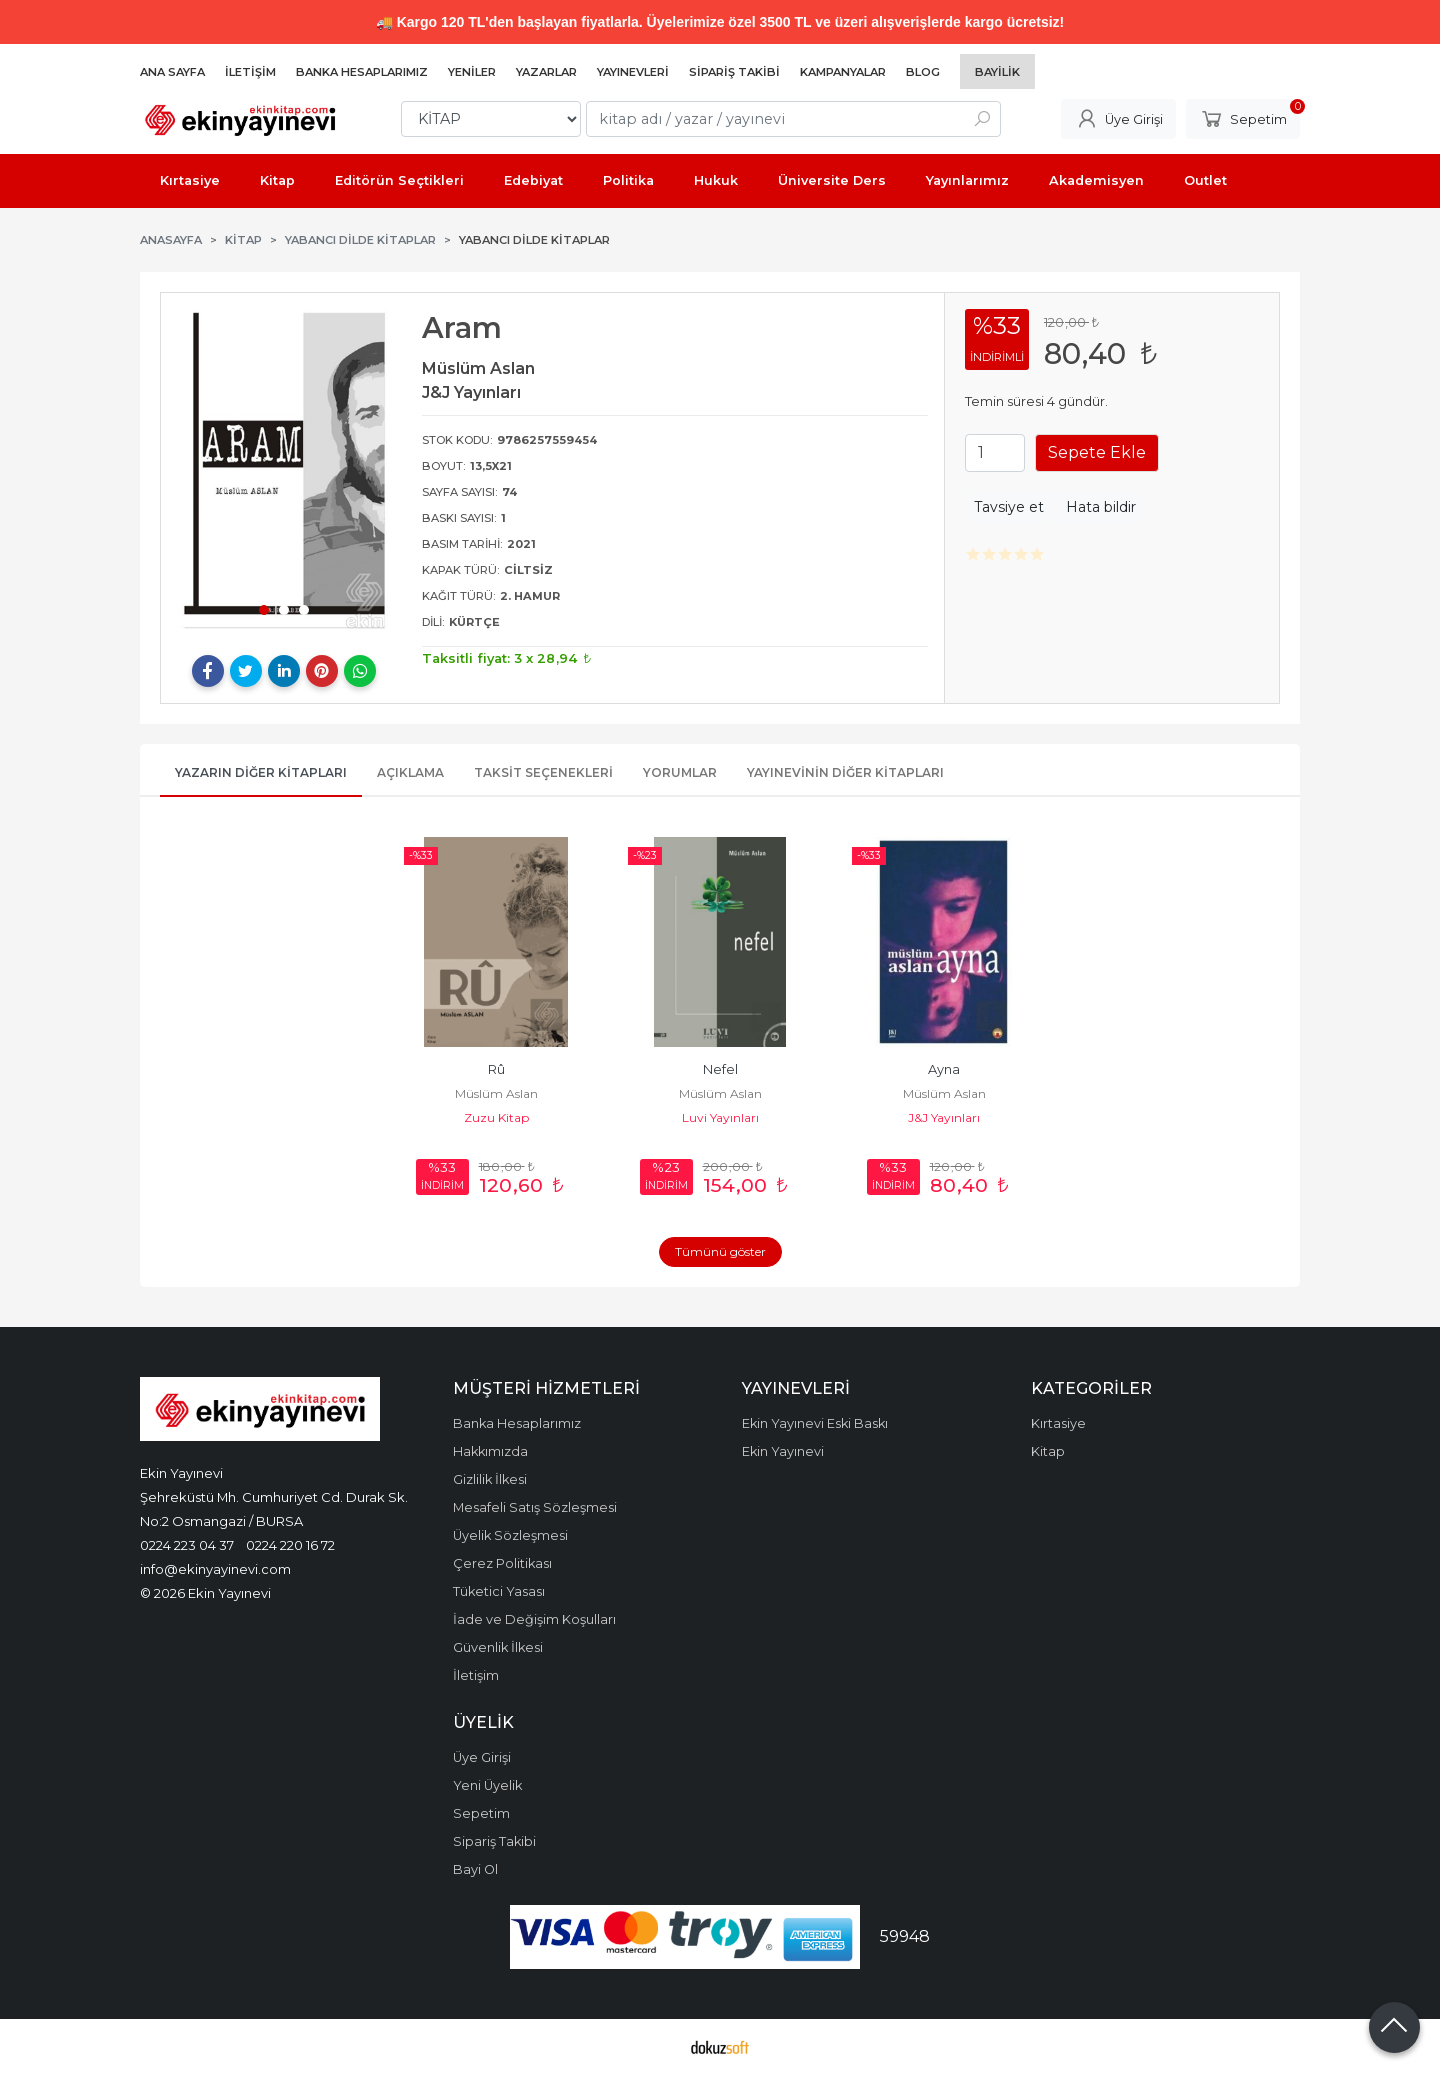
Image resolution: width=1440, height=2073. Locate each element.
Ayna (944, 1069)
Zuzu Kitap (496, 1117)
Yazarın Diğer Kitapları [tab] (261, 772)
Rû (496, 1069)
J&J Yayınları (944, 1117)
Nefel (720, 1069)
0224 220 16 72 (290, 1545)
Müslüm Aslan (496, 1093)
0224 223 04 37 (187, 1545)
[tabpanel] (284, 472)
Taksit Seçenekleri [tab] (543, 772)
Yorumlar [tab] (680, 772)
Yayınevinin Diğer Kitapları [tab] (845, 772)
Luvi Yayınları (720, 1117)
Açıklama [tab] (410, 772)
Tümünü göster (720, 1251)
